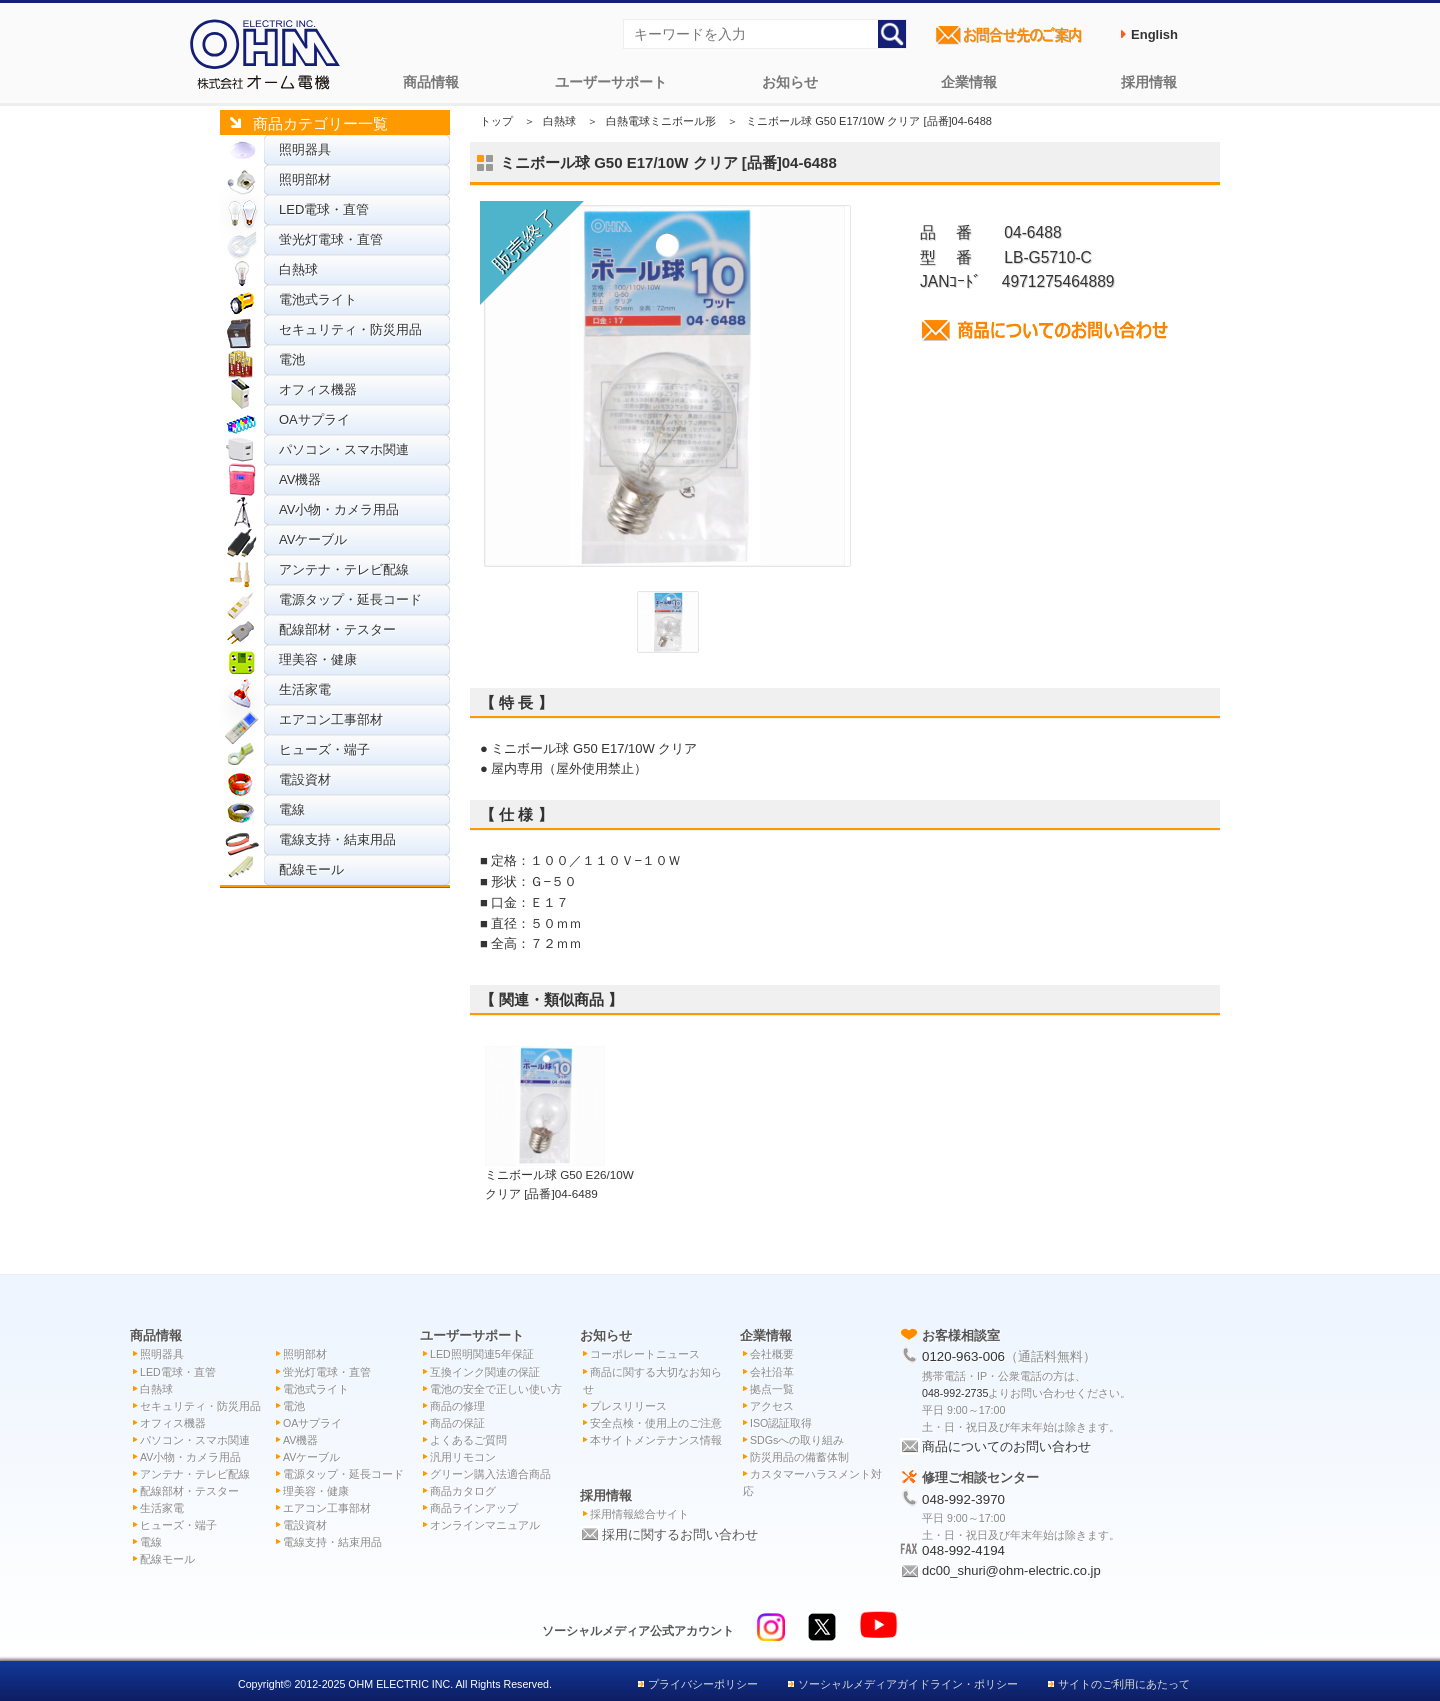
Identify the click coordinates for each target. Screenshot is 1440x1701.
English (1154, 34)
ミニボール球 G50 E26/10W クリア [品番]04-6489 (559, 1174)
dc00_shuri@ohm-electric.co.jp (1011, 1570)
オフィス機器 (318, 389)
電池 (292, 359)
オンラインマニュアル (485, 1525)
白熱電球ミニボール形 (661, 121)
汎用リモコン (463, 1457)
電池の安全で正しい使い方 (496, 1389)
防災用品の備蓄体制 (799, 1457)
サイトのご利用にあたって (1124, 1684)
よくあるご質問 (468, 1440)
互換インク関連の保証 (485, 1372)
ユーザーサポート (611, 82)
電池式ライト (318, 299)
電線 (292, 809)
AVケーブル (313, 539)
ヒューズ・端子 (324, 749)
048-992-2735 (955, 1393)
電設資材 (305, 779)
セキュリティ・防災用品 (350, 329)
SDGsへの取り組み (797, 1440)
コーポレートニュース (645, 1354)
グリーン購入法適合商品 (490, 1474)
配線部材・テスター (337, 629)
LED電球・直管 (324, 209)
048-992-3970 (963, 1499)
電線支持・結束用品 (337, 839)
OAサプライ (314, 419)
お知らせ (790, 82)
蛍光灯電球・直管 (331, 239)
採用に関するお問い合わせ (680, 1534)
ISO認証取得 (781, 1423)
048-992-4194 (963, 1550)
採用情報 (1149, 82)
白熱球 (298, 269)
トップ (496, 121)
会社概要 (772, 1354)
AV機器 (300, 479)
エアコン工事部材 (331, 719)
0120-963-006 (963, 1356)
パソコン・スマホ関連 (344, 449)
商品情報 (431, 82)
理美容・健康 (318, 659)
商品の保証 (457, 1423)
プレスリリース (628, 1406)
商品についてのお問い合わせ (1006, 1446)
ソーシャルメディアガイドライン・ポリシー (908, 1684)
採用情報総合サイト (639, 1514)
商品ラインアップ (474, 1508)
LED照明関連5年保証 (482, 1354)
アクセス (772, 1406)
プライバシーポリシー (703, 1684)
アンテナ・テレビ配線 (344, 569)
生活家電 (305, 689)
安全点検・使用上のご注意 (656, 1423)
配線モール (311, 869)
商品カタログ (463, 1491)
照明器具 (305, 149)
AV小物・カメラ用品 (339, 509)
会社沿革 (772, 1372)
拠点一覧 (772, 1389)
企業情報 (969, 82)
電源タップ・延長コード (350, 599)
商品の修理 (457, 1406)
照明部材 (305, 179)
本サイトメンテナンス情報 (656, 1440)
